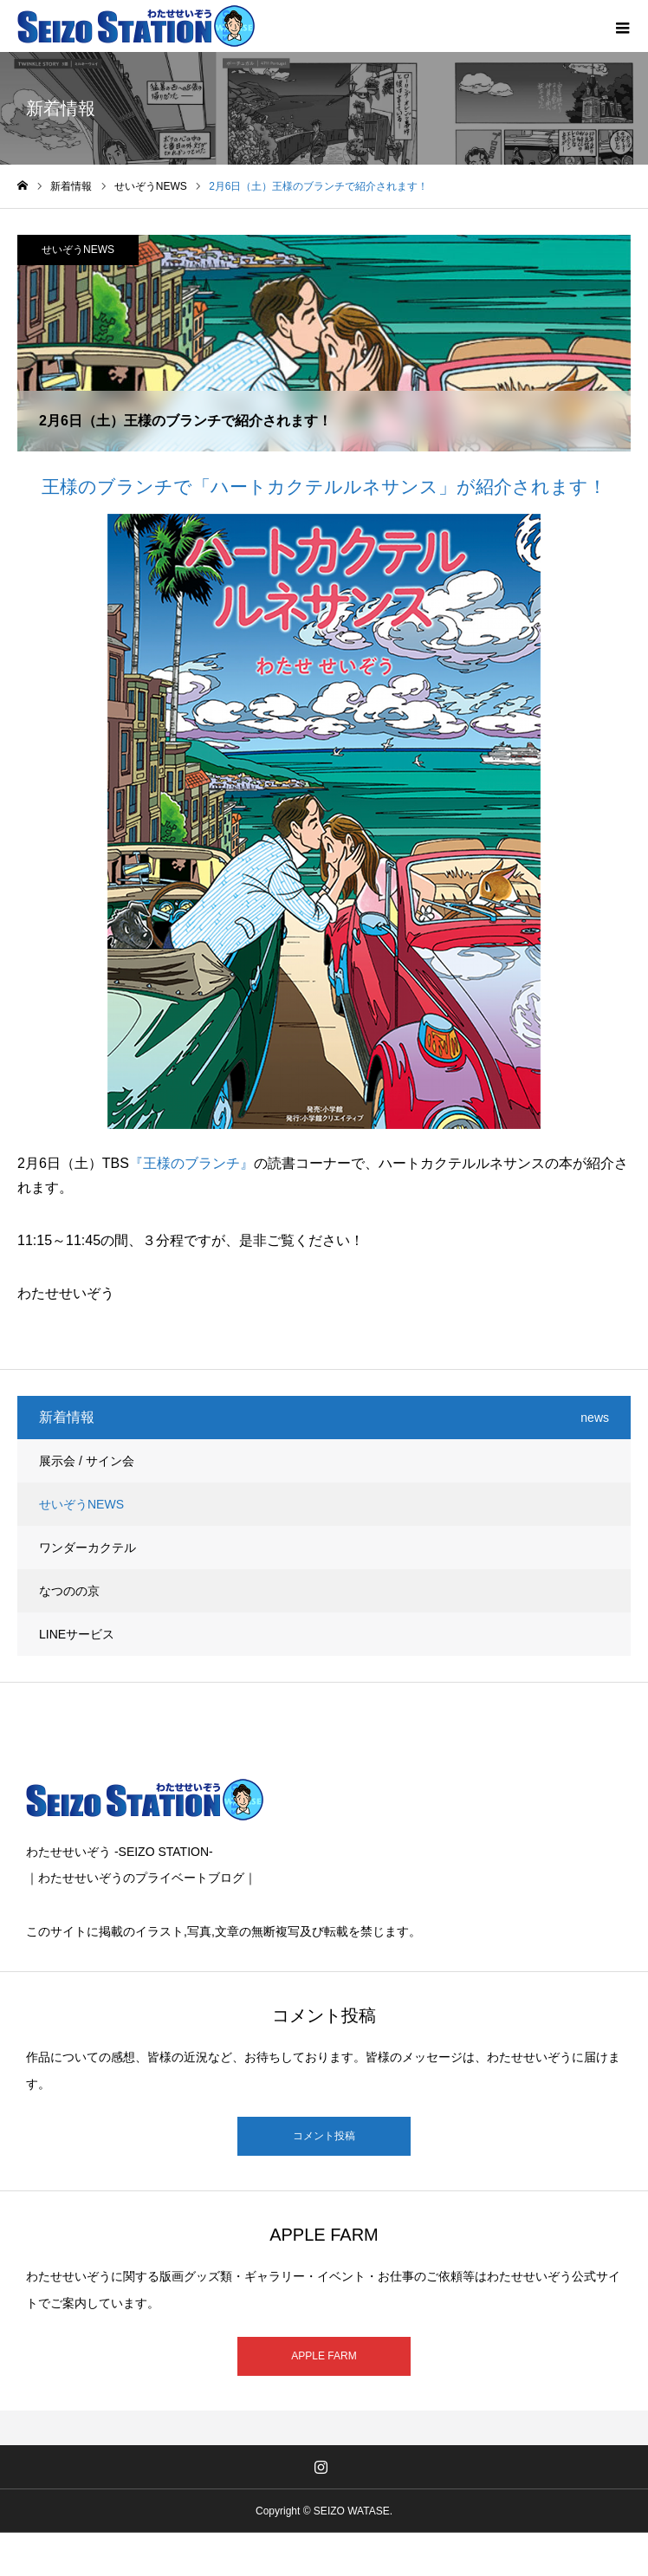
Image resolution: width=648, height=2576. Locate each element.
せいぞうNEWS (78, 249)
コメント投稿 (324, 2136)
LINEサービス (76, 1634)
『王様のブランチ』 (191, 1163)
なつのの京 (69, 1591)
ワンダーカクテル (87, 1547)
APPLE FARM (323, 2356)
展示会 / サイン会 (86, 1461)
